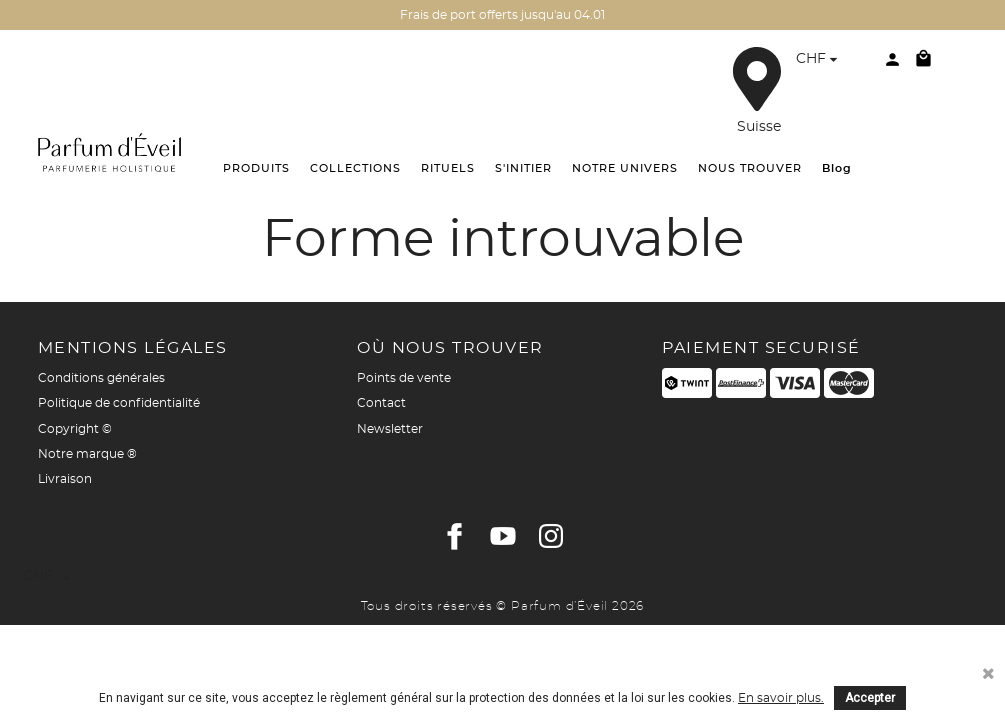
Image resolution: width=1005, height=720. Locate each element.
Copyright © (75, 429)
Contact (381, 403)
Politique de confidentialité (119, 403)
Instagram (551, 536)
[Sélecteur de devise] (819, 61)
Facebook (455, 536)
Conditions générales (101, 378)
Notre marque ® (87, 454)
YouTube (503, 536)
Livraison (65, 479)
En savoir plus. (781, 698)
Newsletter (390, 429)
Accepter (870, 698)
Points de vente (404, 378)
